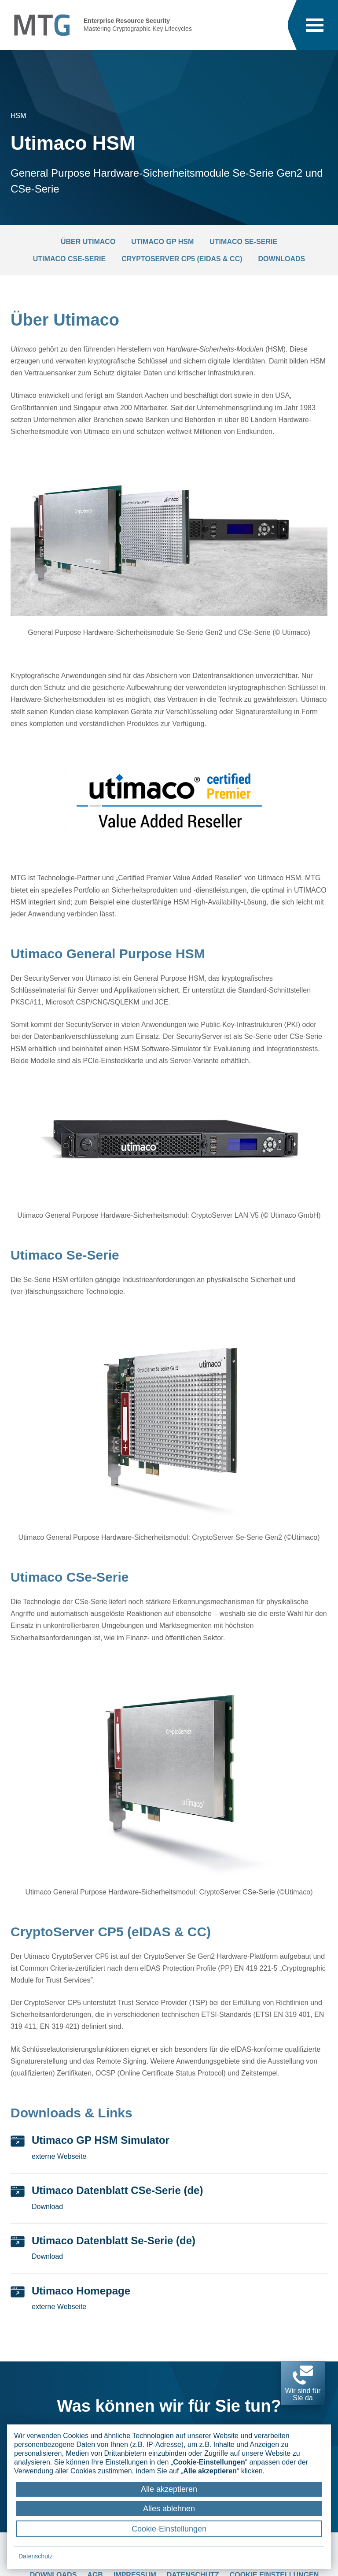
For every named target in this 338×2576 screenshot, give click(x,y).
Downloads (281, 259)
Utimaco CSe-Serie (69, 259)
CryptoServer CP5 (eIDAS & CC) (181, 259)
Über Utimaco (88, 241)
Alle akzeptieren (169, 2489)
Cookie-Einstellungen (169, 2528)
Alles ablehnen (169, 2508)
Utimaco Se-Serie (243, 241)
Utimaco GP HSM (162, 241)
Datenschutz (35, 2556)
